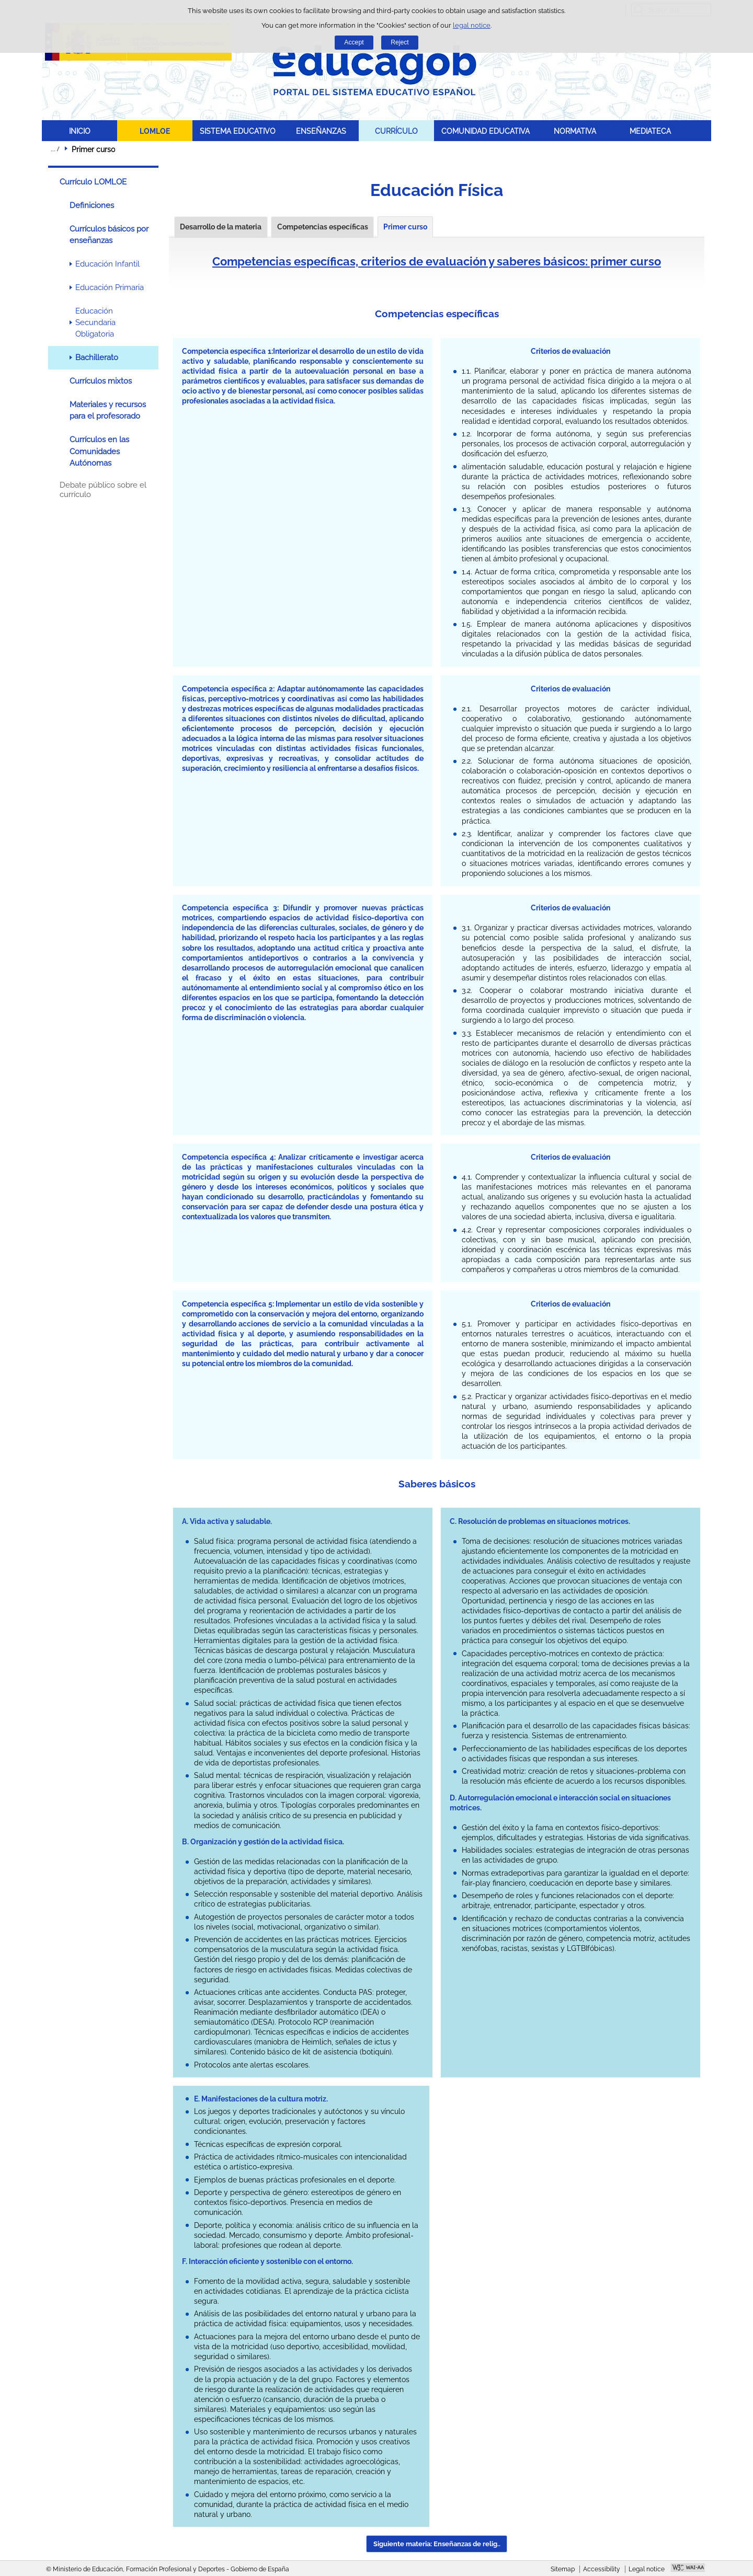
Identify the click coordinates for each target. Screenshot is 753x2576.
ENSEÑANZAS (321, 130)
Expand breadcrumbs (55, 149)
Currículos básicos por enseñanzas (109, 234)
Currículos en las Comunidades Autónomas (99, 451)
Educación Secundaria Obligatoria (95, 322)
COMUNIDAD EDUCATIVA (485, 130)
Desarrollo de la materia (220, 227)
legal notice (471, 25)
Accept (353, 42)
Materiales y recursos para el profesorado (108, 410)
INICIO (79, 130)
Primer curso (405, 227)
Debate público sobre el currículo (103, 489)
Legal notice (647, 2569)
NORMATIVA (575, 130)
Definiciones (92, 205)
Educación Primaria (109, 287)
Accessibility (601, 2569)
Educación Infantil (107, 264)
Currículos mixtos (101, 381)
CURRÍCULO (396, 130)
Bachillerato (96, 357)
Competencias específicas (322, 227)
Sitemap (563, 2569)
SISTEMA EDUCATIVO (238, 130)
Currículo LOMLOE (93, 182)
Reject (399, 42)
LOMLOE (155, 130)
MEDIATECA (650, 130)
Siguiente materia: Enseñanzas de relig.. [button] (436, 2544)
